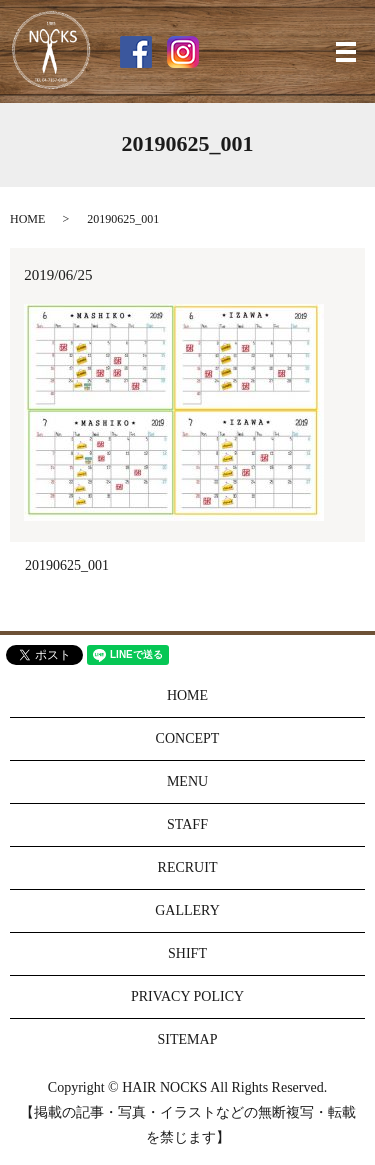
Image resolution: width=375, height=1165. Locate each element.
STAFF (187, 824)
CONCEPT (188, 738)
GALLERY (187, 910)
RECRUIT (188, 867)
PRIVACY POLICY (187, 996)
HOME (27, 219)
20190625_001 (67, 565)
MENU (187, 781)
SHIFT (187, 953)
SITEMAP (188, 1039)
